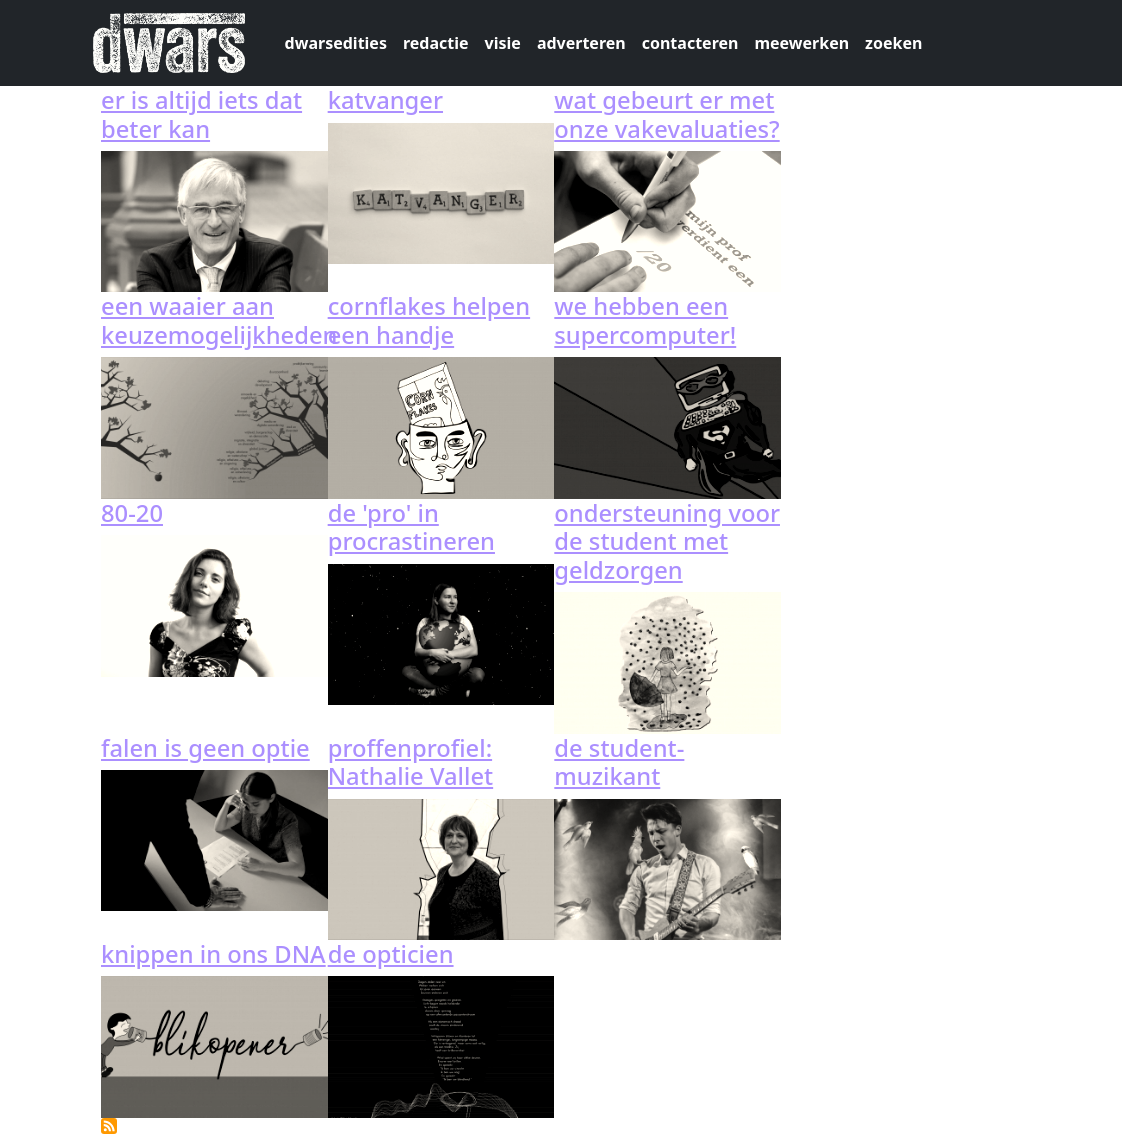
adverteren (581, 43)
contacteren (690, 43)
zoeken (893, 43)
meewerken (801, 43)
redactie (436, 43)
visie (503, 43)
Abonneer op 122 (109, 1126)
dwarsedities (336, 43)
